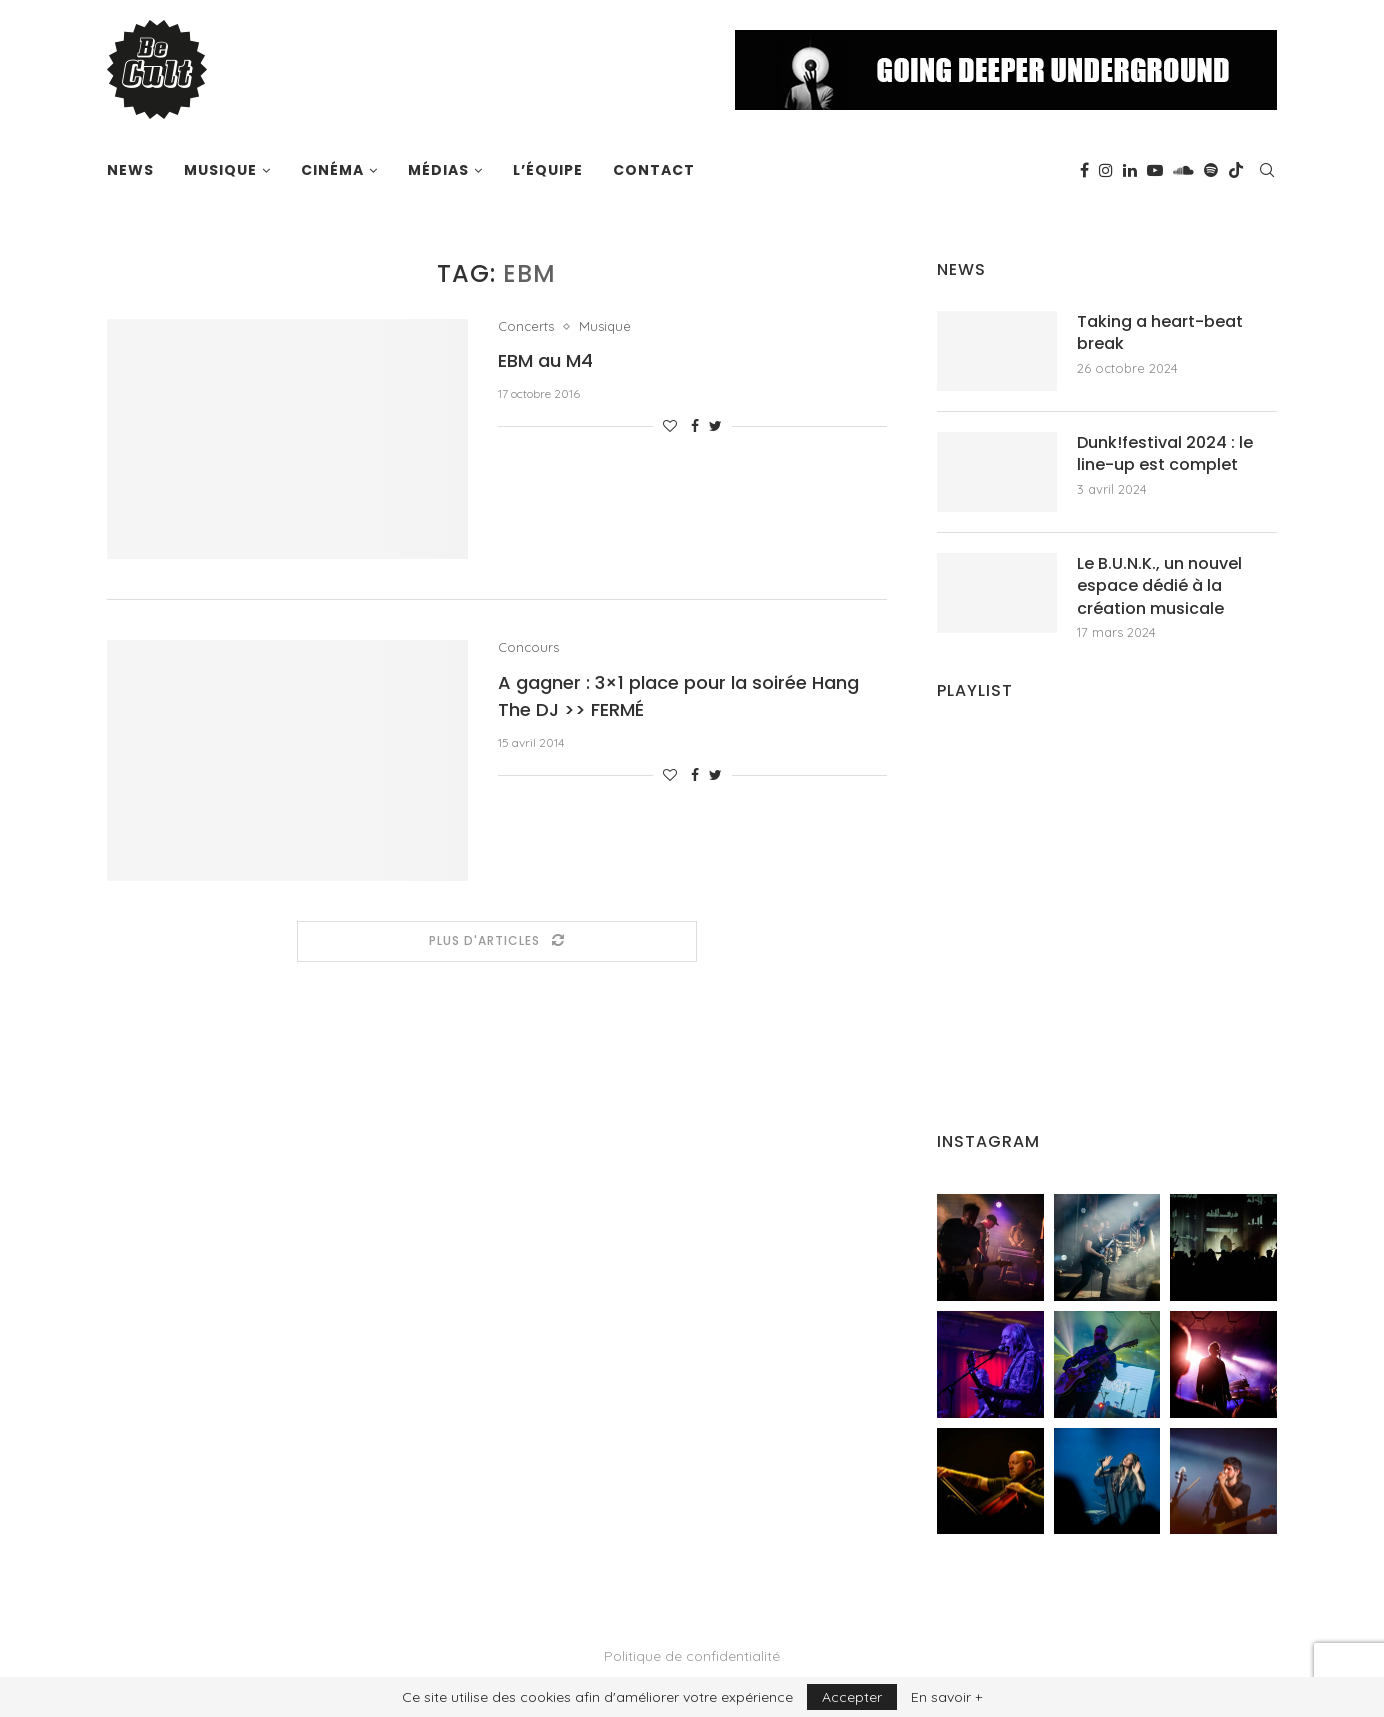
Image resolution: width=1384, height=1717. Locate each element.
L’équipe (548, 170)
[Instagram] (1106, 170)
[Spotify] (1211, 170)
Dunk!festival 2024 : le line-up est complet (1165, 454)
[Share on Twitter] (715, 426)
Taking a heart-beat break (1160, 333)
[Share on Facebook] (695, 426)
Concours (528, 647)
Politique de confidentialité (692, 1656)
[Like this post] (670, 426)
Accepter (852, 1697)
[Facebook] (1084, 170)
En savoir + (946, 1697)
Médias (438, 170)
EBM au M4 (545, 360)
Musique (220, 170)
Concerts (526, 326)
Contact (654, 170)
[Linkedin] (1130, 170)
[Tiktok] (1236, 170)
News (130, 170)
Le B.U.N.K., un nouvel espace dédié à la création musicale (1159, 586)
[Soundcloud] (1183, 170)
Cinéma (332, 170)
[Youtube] (1155, 170)
